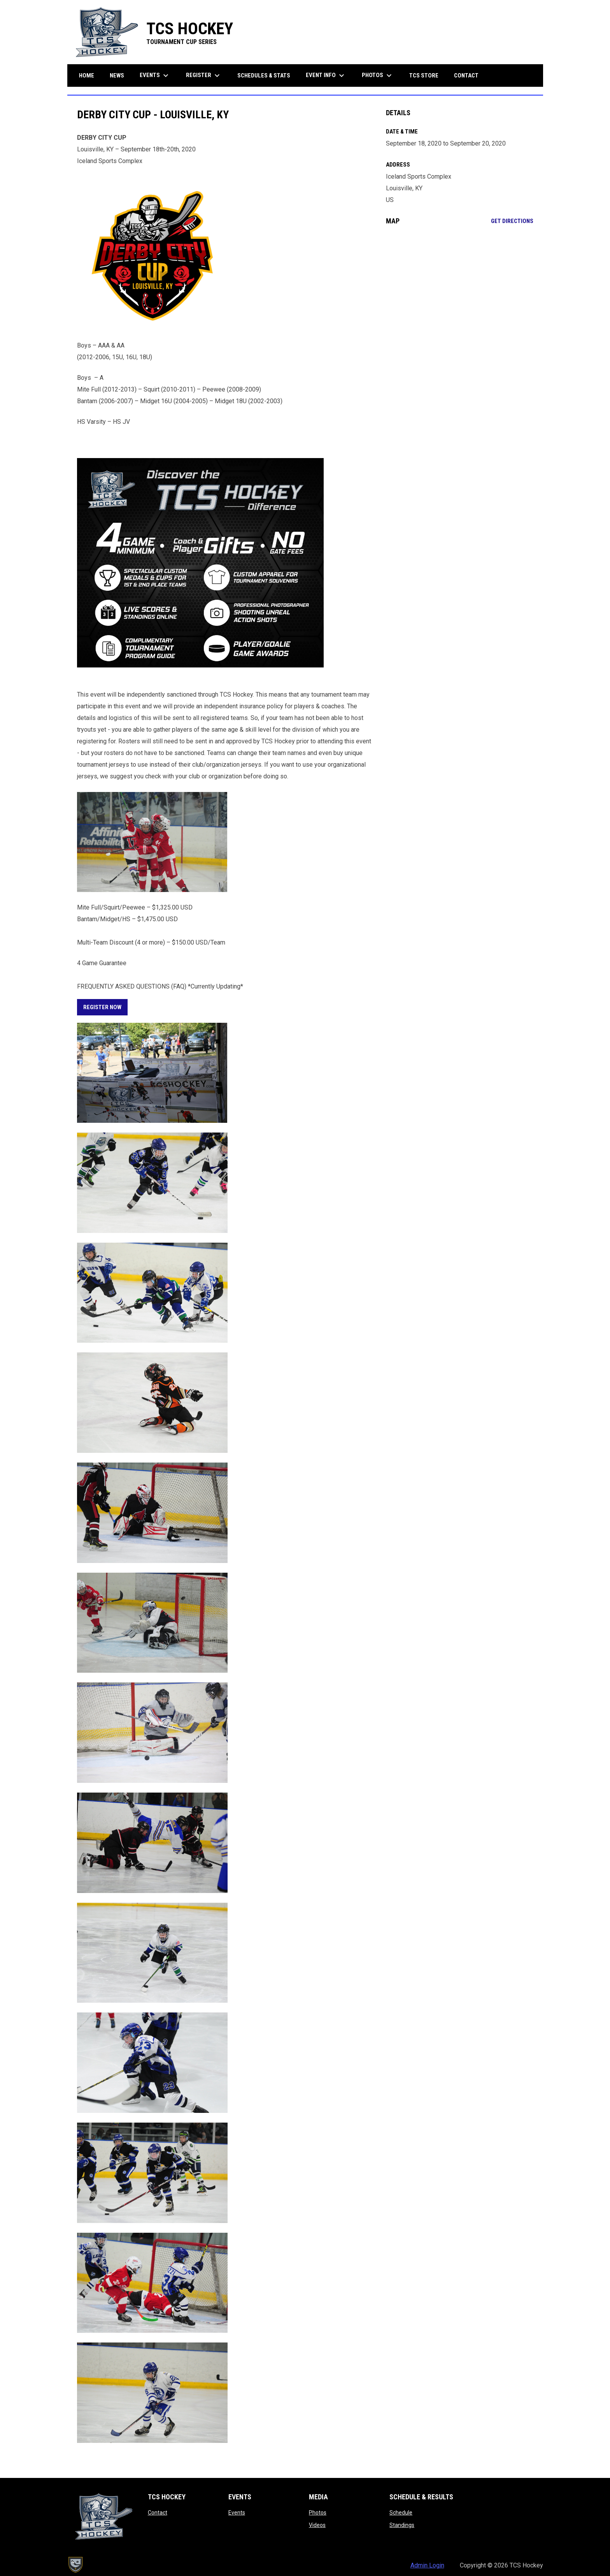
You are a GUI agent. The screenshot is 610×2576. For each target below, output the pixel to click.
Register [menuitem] (204, 75)
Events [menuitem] (155, 75)
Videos (317, 2525)
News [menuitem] (117, 75)
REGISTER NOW (102, 1007)
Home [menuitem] (86, 75)
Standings (401, 2525)
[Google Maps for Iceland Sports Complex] (459, 294)
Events (236, 2512)
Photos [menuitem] (378, 75)
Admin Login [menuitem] (427, 2565)
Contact (157, 2512)
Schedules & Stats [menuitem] (263, 75)
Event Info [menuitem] (326, 75)
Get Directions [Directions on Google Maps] (512, 221)
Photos (317, 2512)
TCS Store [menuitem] (426, 75)
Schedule (400, 2512)
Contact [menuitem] (466, 75)
